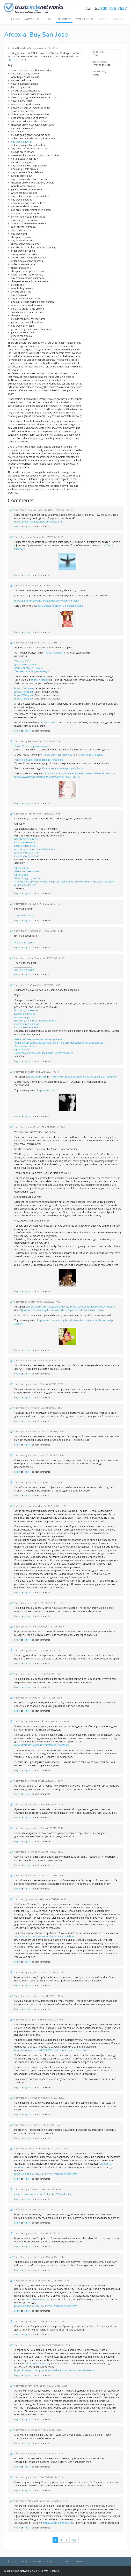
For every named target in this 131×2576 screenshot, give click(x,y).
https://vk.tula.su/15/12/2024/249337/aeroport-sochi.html (45, 2173)
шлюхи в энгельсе (24, 842)
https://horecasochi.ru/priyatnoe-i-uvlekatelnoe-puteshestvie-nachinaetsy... (55, 2370)
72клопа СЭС (21, 661)
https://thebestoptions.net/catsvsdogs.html (38, 521)
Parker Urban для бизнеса (57, 754)
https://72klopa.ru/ (24, 688)
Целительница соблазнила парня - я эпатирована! (43, 1053)
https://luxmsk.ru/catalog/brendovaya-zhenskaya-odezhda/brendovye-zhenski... (62, 1310)
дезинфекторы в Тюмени (28, 668)
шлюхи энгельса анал (26, 852)
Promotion (52, 2561)
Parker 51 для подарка (90, 754)
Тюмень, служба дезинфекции (31, 671)
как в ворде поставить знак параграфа (60, 605)
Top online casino (24, 915)
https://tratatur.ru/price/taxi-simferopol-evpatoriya (41, 1745)
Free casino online (24, 942)
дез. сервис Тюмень (25, 664)
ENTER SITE (14, 59)
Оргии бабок (21, 868)
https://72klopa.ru (55, 652)
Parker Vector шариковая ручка (32, 746)
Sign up (118, 19)
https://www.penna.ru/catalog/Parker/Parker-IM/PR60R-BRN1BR (79, 773)
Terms (67, 2561)
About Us (32, 19)
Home (15, 19)
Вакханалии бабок (25, 1046)
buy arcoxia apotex (21, 141)
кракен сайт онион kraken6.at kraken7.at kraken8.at (43, 2194)
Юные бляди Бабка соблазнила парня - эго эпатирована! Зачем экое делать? (59, 1042)
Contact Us (85, 19)
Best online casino (24, 969)
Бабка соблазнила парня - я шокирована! (38, 1039)
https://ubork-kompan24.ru (58, 2522)
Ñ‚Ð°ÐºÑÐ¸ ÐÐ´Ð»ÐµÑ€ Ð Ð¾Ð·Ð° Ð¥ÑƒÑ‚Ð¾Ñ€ (44, 1936)
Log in (17, 526)
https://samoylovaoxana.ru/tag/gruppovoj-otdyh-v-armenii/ (46, 600)
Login (103, 19)
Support (64, 19)
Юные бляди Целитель (27, 878)
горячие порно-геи (25, 845)
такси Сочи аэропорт (37, 2299)
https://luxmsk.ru (37, 1076)
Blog (48, 19)
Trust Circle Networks (19, 2570)
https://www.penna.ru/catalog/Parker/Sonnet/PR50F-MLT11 (47, 776)
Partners (36, 2561)
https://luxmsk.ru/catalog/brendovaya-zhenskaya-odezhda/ (84, 1076)
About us (12, 2561)
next (74, 2539)
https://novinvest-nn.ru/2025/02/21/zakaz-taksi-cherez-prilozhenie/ (51, 2050)
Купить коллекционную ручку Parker (63, 768)
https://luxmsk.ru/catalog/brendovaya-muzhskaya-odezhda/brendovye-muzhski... (72, 1306)
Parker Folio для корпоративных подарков (38, 759)
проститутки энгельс (26, 839)
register (27, 526)
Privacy (80, 2561)
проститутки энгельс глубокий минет (36, 849)
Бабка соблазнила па (26, 871)
